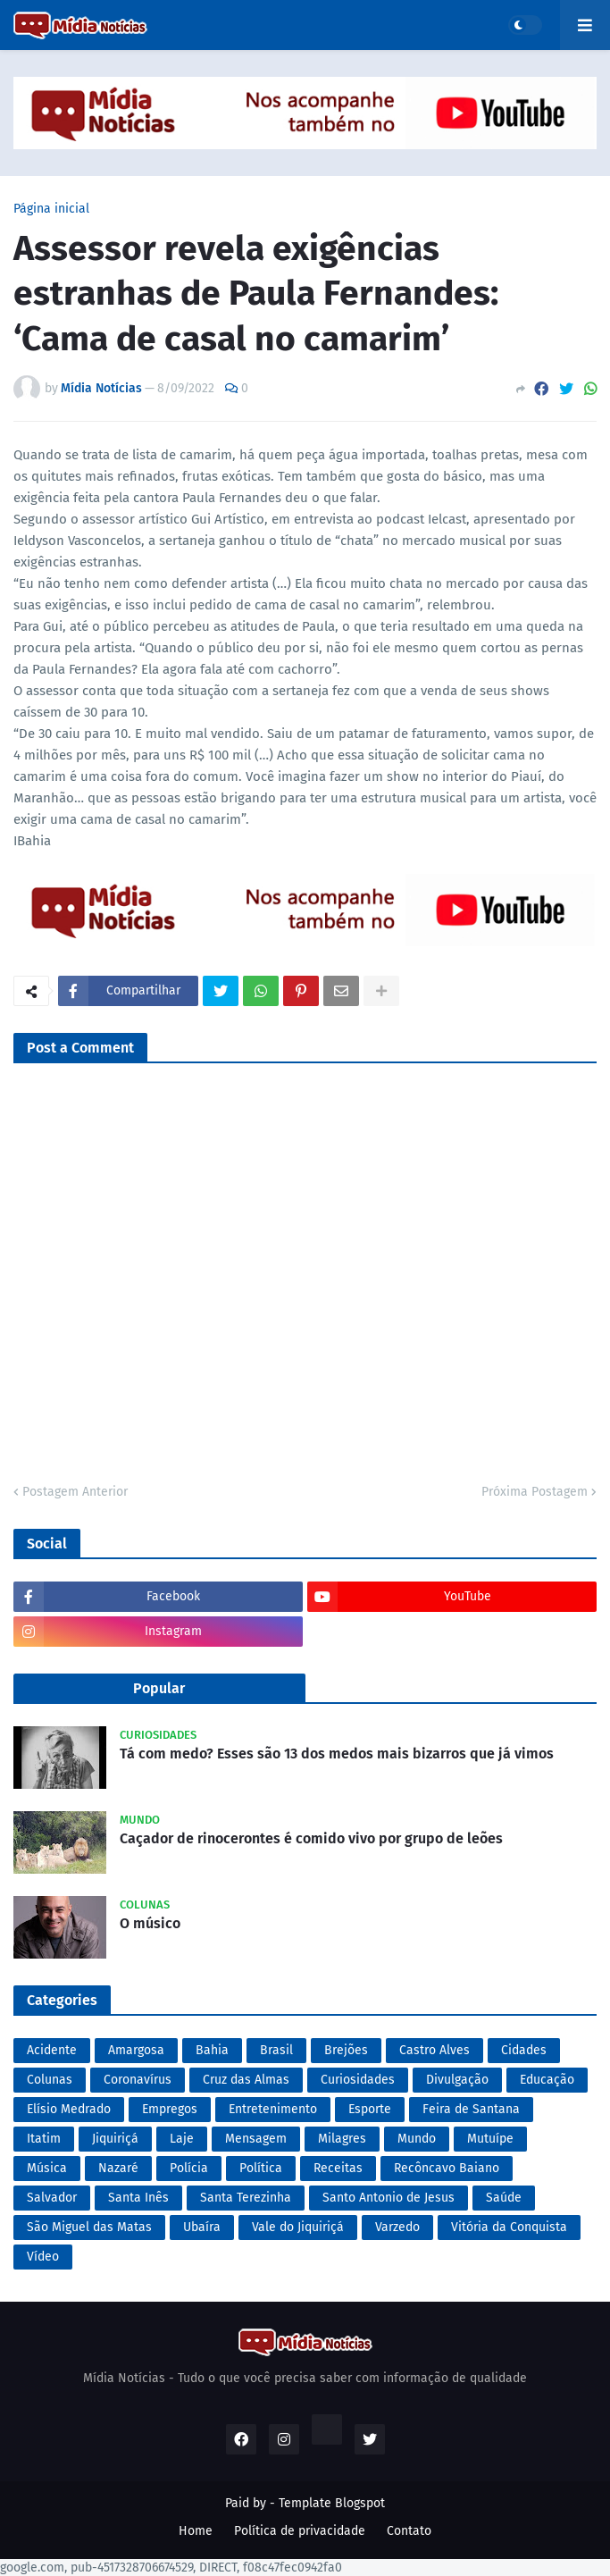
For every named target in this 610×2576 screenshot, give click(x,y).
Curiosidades (358, 2079)
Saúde (504, 2197)
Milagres (342, 2138)
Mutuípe (490, 2138)
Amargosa (136, 2050)
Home (196, 2530)
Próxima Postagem (534, 1491)
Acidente (52, 2050)
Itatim (44, 2138)
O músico (150, 1923)
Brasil (276, 2050)
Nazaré (118, 2168)
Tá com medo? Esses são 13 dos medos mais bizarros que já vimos (337, 1753)
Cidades (524, 2050)
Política (260, 2168)
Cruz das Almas (246, 2079)
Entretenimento (273, 2109)
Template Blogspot (332, 2503)
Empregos (169, 2109)
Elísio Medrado (69, 2109)
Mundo (416, 2138)
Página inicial (51, 209)
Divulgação (457, 2079)
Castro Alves (434, 2050)
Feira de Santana (471, 2109)
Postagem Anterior (75, 1491)
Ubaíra (202, 2227)
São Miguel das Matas (89, 2227)
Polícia (189, 2168)
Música (47, 2168)
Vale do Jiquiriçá (298, 2227)
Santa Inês (138, 2197)
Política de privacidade (299, 2530)
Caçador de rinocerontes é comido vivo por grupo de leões (311, 1838)
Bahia (212, 2050)
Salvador (52, 2197)
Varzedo (397, 2227)
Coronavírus (137, 2079)
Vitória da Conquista (509, 2227)
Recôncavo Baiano (446, 2168)
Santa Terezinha (245, 2197)
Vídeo (43, 2256)
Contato (409, 2530)
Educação (547, 2079)
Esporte (369, 2109)
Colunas (49, 2079)
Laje (182, 2138)
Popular (159, 1688)
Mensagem (256, 2138)
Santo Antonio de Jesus (388, 2197)
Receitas (338, 2168)
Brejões (346, 2050)
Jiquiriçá (115, 2138)
